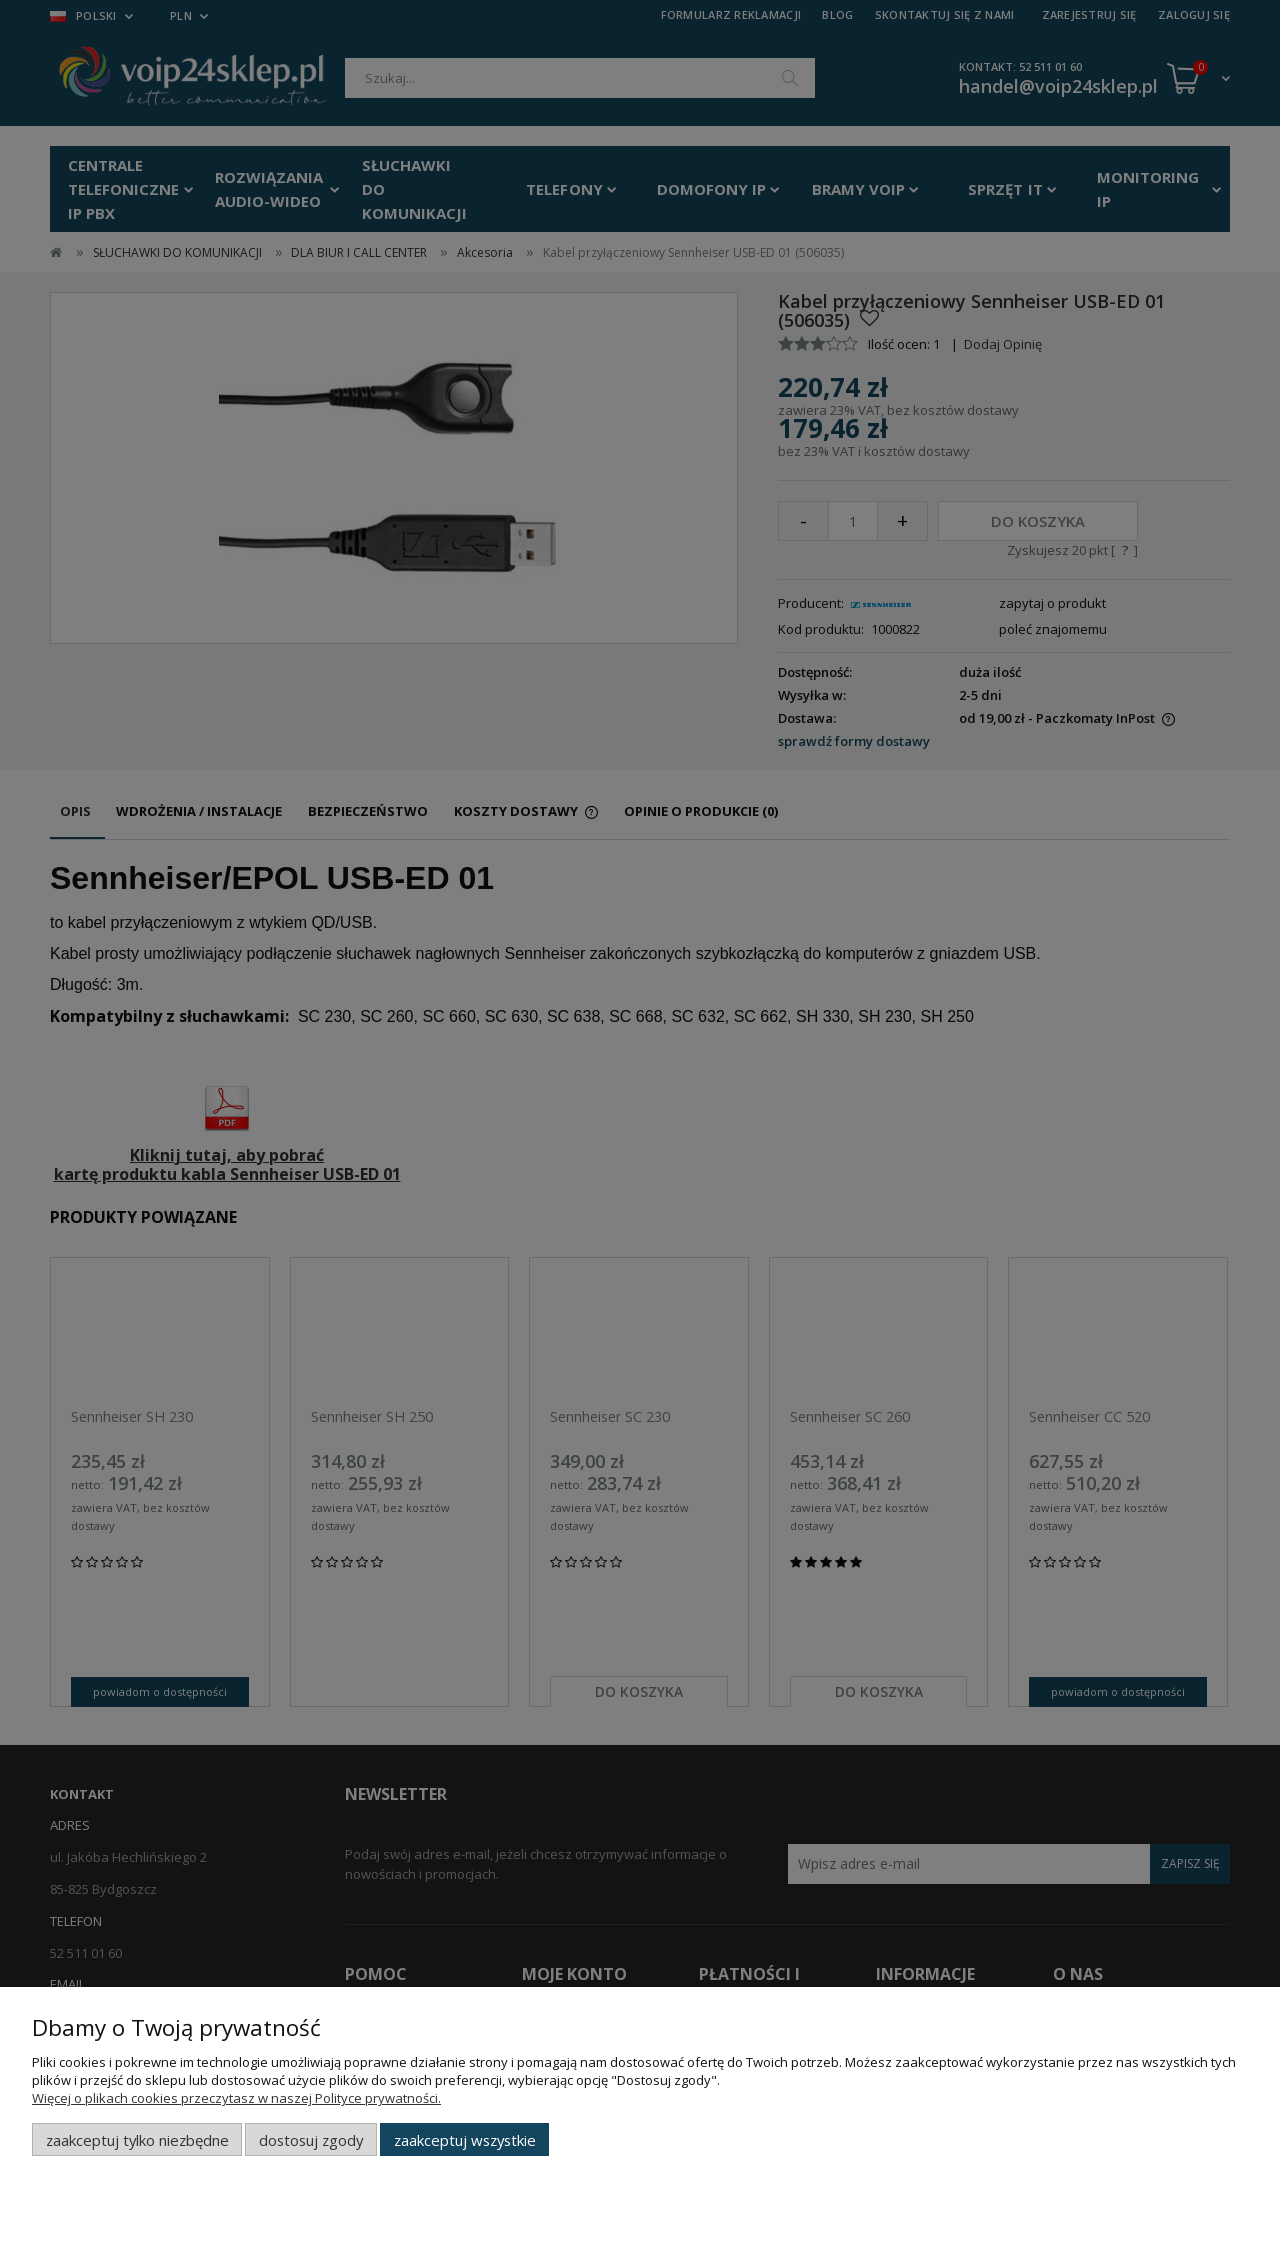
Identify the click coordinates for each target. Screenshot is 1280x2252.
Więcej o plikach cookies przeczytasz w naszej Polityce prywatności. (236, 2098)
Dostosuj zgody (311, 2140)
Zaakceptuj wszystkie (465, 2140)
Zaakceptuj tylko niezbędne (137, 2140)
